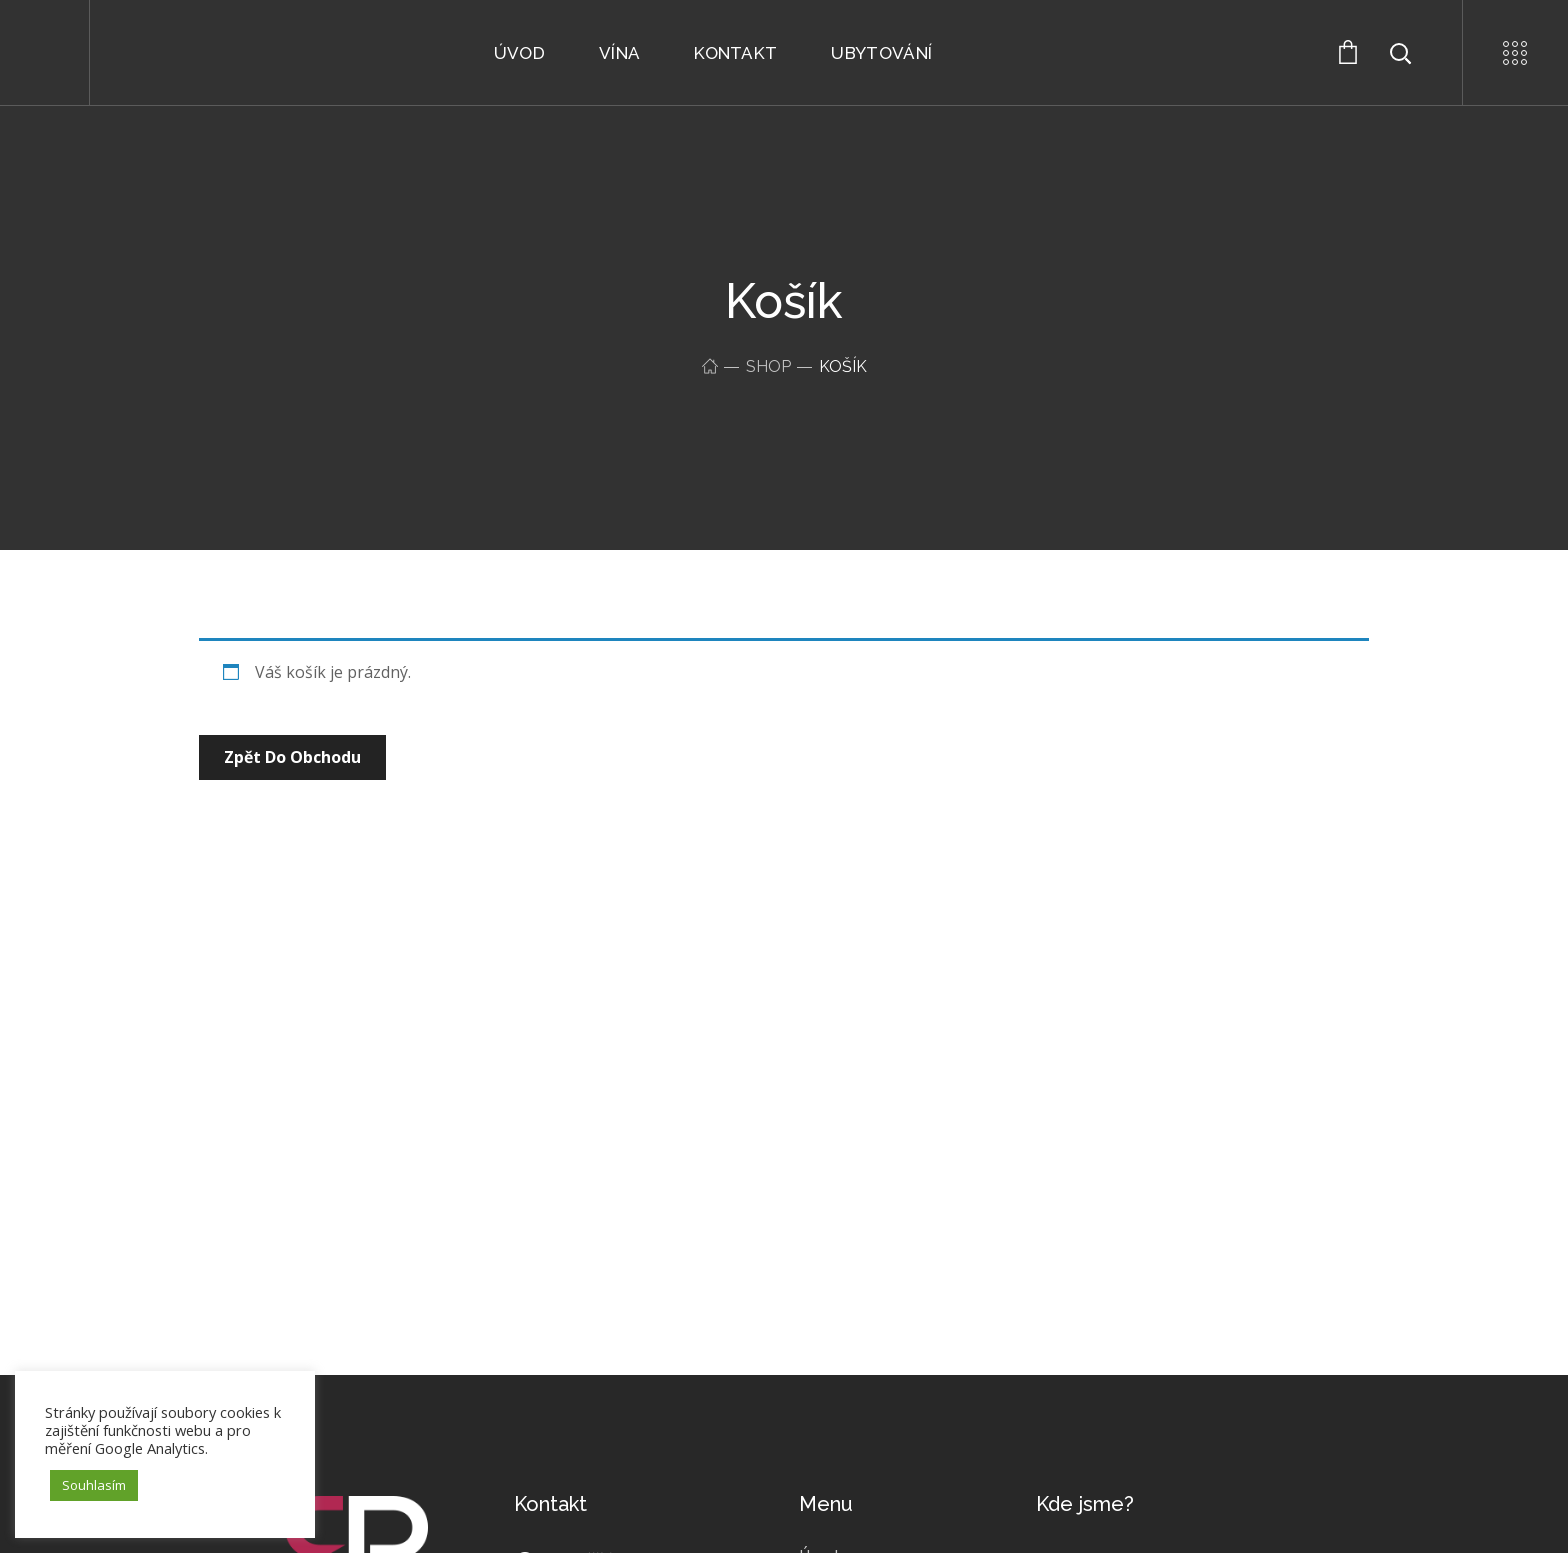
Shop (768, 366)
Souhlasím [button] (94, 1485)
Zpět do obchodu (292, 757)
